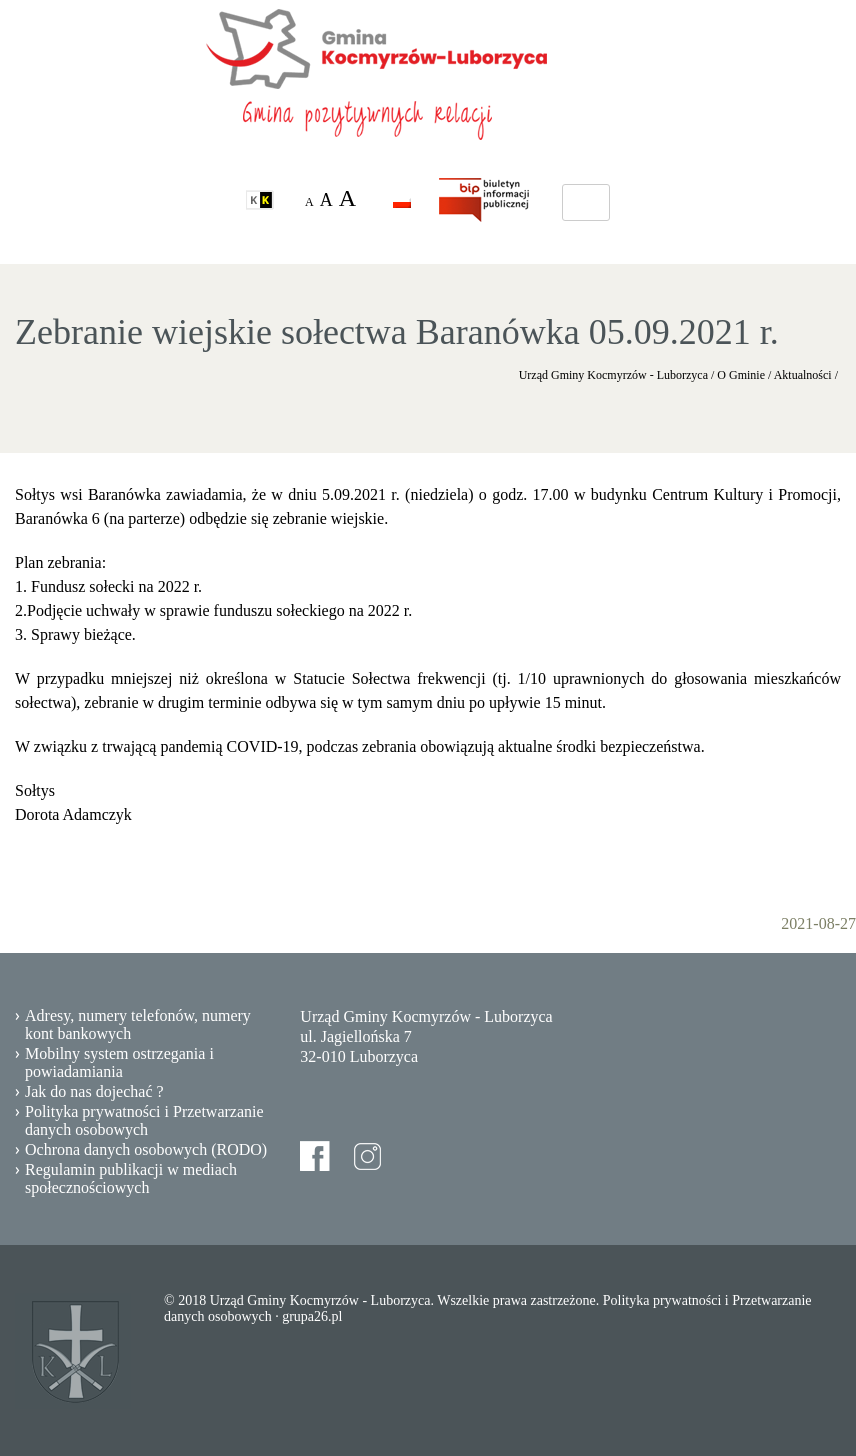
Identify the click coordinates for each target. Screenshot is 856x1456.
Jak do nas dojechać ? (94, 1091)
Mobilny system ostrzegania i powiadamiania (119, 1062)
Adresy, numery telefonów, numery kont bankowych (138, 1024)
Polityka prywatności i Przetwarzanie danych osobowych (144, 1120)
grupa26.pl (312, 1316)
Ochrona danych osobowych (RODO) (146, 1149)
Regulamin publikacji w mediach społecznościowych (131, 1178)
